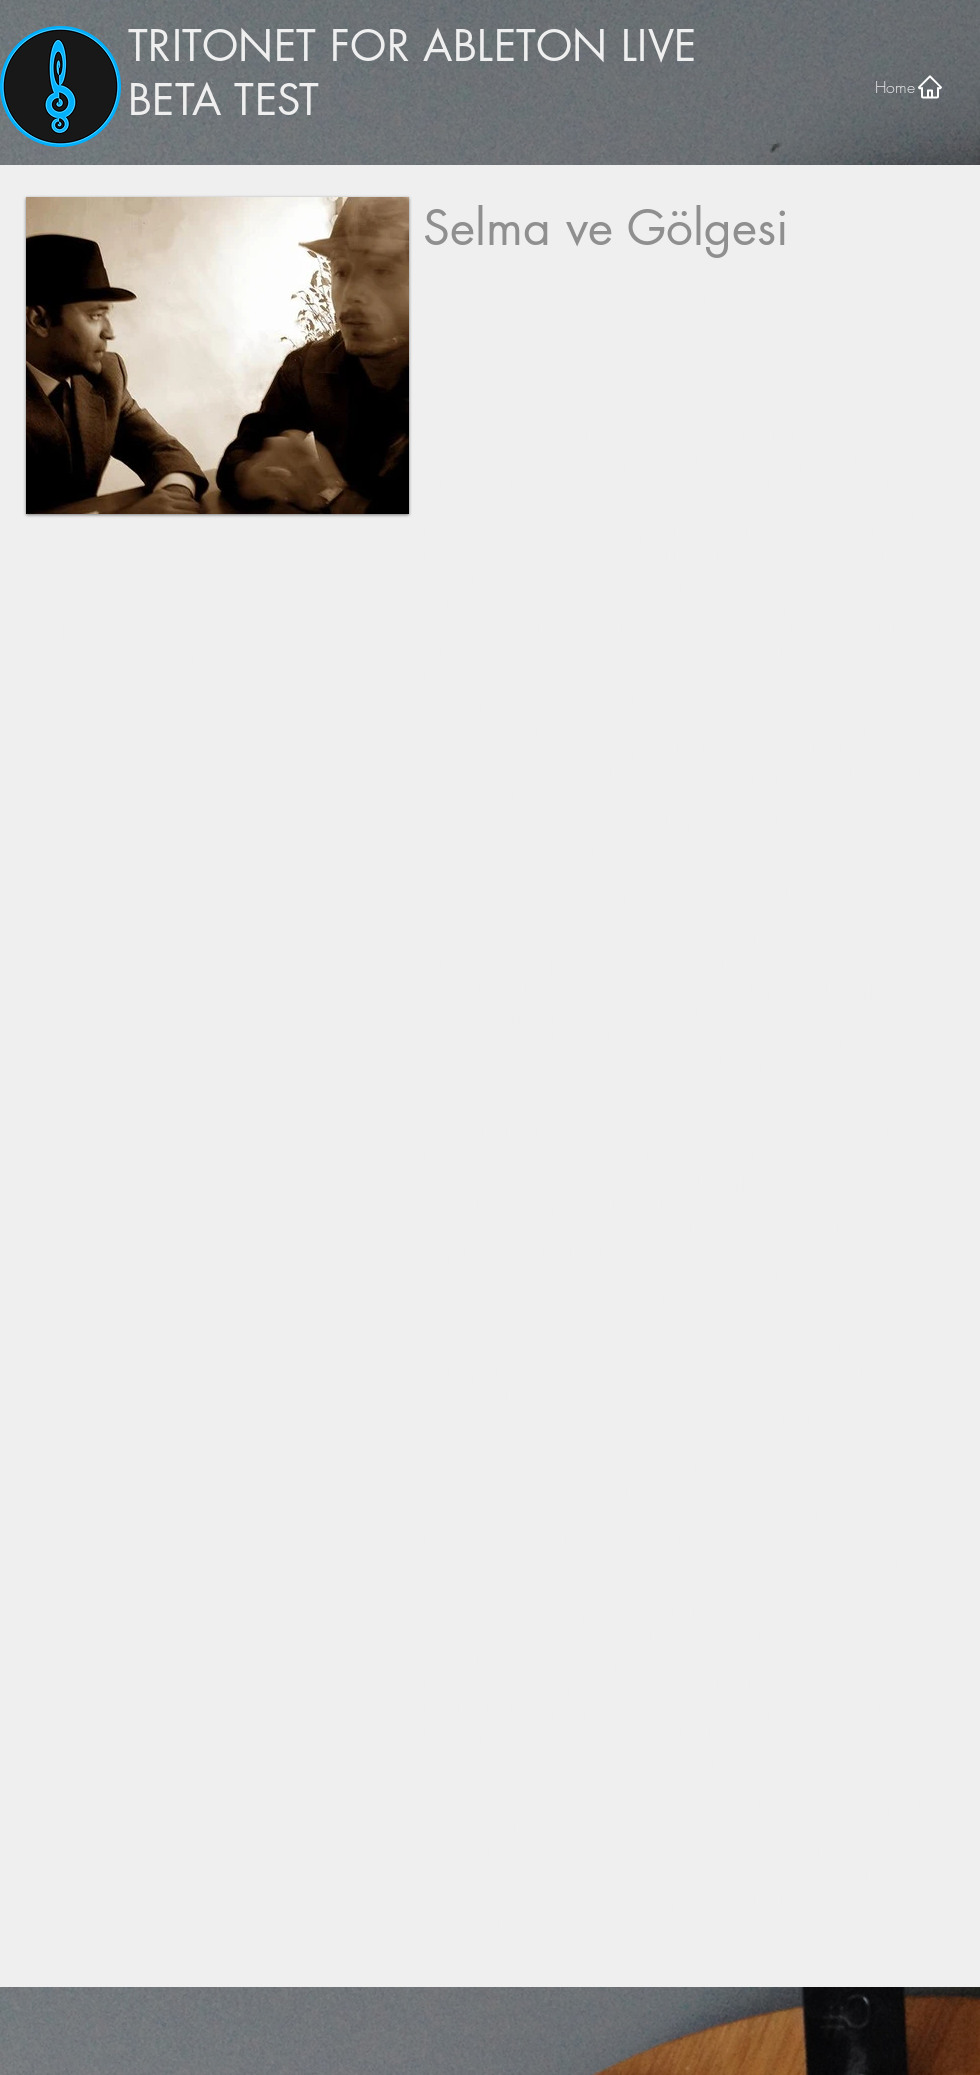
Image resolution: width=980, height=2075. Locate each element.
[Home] (909, 86)
